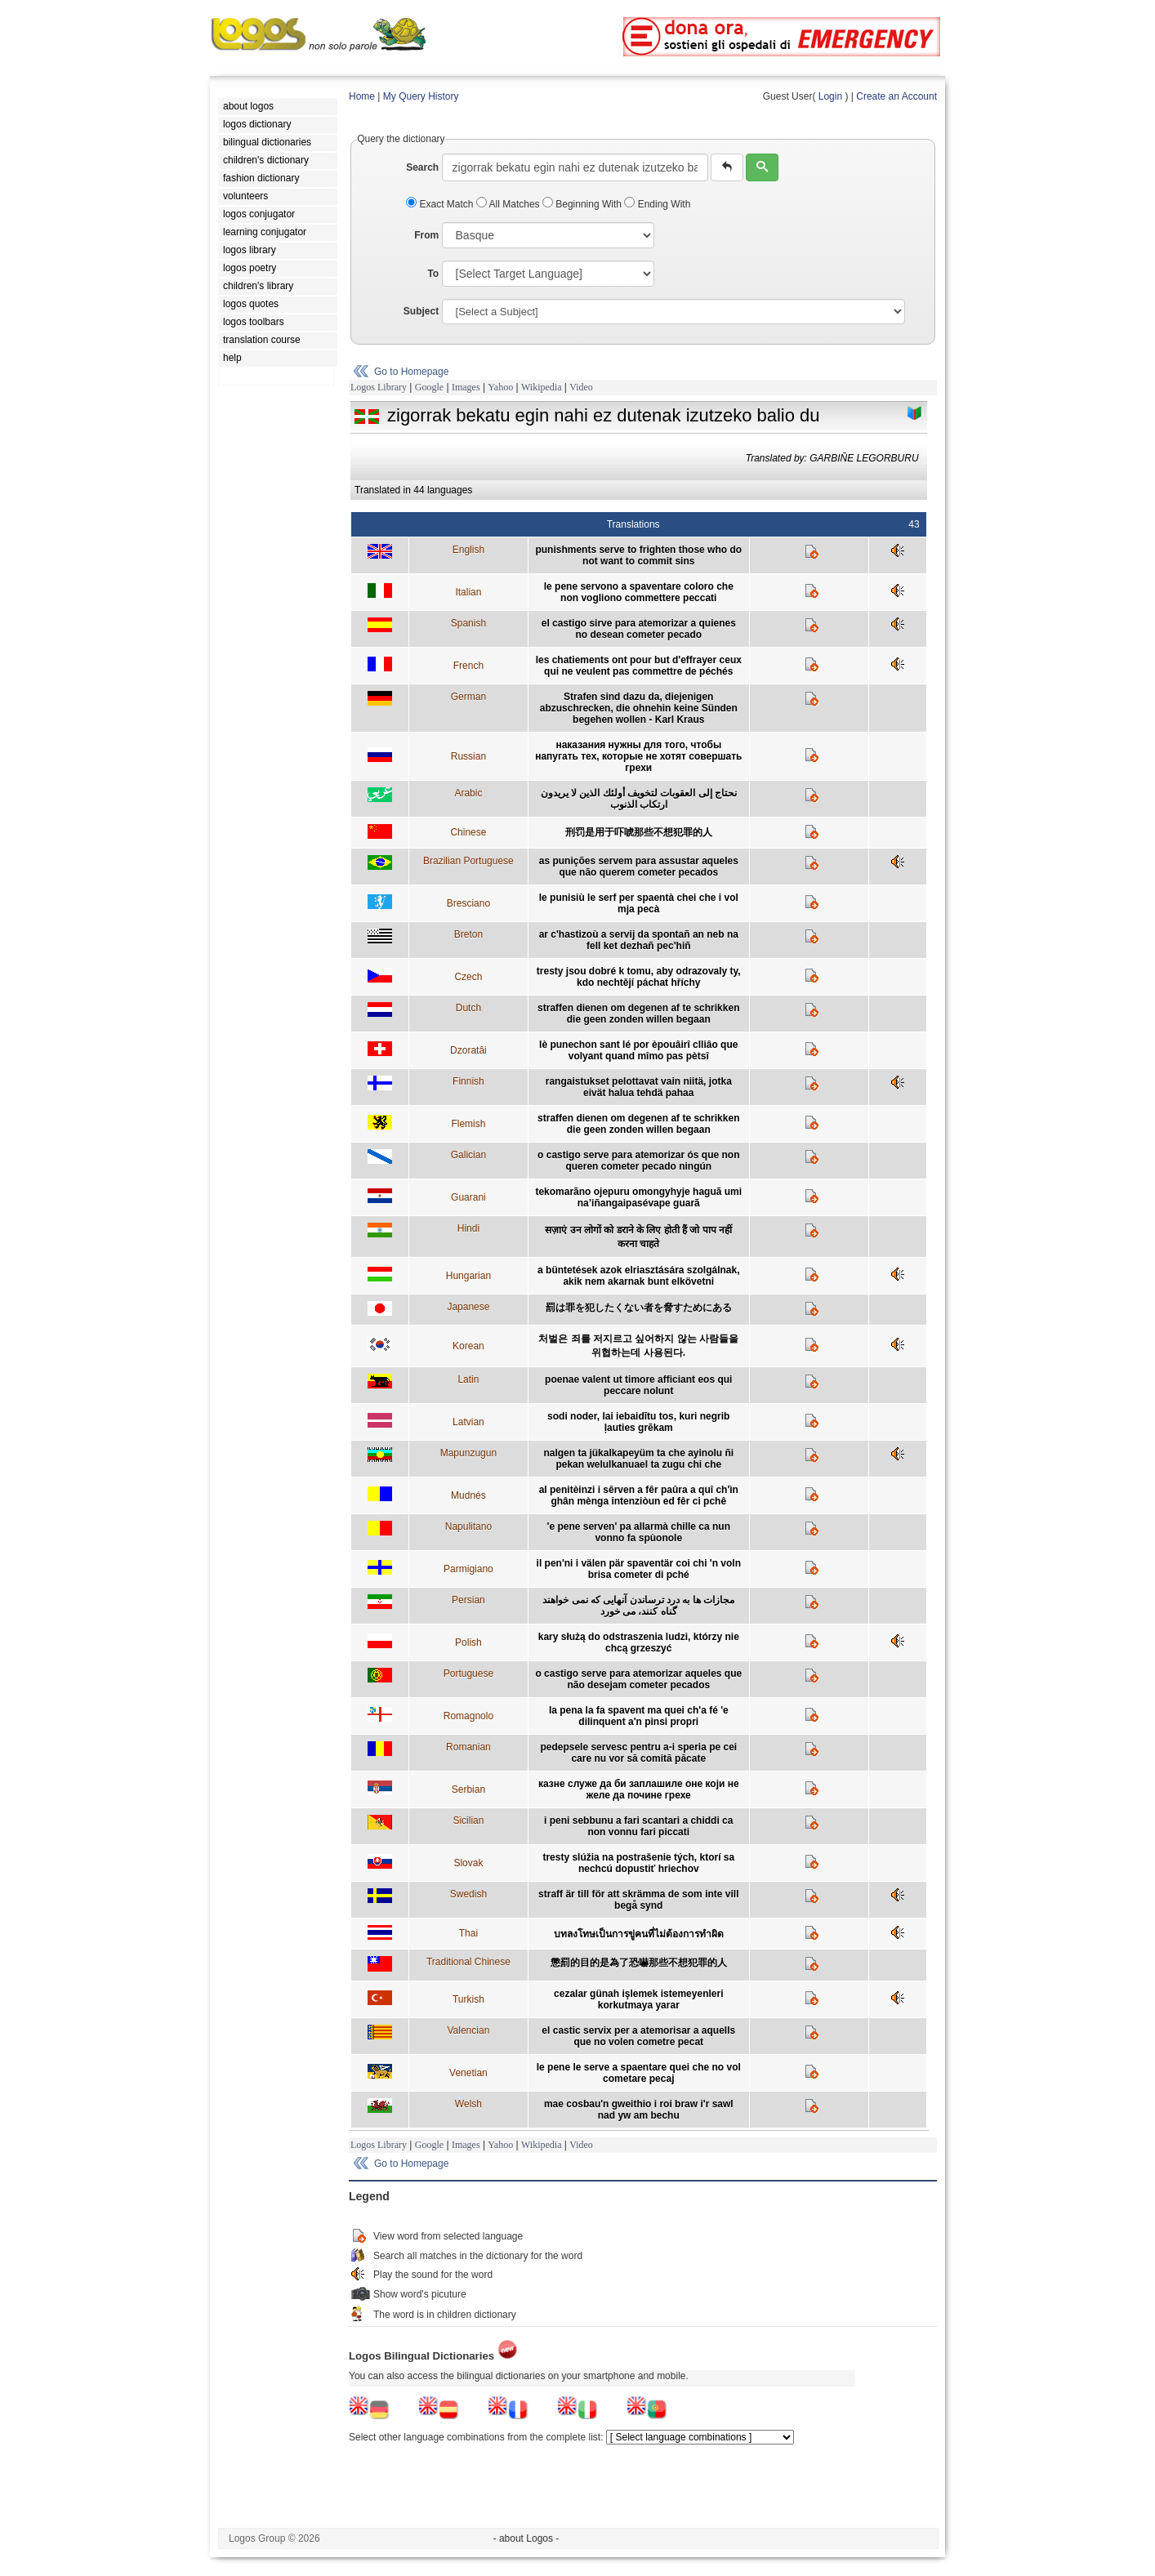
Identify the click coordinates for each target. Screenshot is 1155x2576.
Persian (468, 1600)
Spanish (468, 623)
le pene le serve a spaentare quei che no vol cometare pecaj (639, 2072)
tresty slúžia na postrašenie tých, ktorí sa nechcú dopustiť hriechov (638, 1863)
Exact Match (441, 204)
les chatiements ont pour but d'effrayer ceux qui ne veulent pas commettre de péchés (639, 665)
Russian (468, 756)
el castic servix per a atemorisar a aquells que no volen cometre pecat (638, 2036)
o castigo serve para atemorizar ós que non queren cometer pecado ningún (638, 1160)
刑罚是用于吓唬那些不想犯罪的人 (638, 832)
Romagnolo (468, 1716)
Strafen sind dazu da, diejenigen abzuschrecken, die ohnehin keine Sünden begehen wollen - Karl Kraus (639, 708)
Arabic (468, 793)
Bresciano (468, 903)
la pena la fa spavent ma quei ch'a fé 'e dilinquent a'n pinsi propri (639, 1716)
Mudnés (468, 1495)
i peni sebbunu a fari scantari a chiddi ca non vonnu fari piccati (638, 1826)
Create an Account (896, 96)
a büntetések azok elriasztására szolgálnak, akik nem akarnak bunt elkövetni (638, 1275)
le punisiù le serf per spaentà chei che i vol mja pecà (638, 903)
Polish (468, 1642)
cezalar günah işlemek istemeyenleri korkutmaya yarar (638, 1999)
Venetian (468, 2073)
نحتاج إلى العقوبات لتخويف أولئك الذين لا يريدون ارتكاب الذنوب (639, 798)
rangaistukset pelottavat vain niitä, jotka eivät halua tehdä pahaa (639, 1087)
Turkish (468, 1999)
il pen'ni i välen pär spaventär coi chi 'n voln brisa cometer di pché (639, 1569)
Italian (468, 592)
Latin (468, 1379)
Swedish (468, 1894)
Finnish (468, 1081)
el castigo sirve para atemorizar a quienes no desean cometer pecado (639, 628)
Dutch (468, 1008)
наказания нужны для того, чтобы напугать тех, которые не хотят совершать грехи (638, 756)
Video (581, 387)
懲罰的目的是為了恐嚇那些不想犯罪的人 (639, 1962)
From (426, 235)
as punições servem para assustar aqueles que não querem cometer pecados (638, 866)
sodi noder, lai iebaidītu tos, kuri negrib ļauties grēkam (638, 1422)
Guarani (468, 1197)
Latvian (468, 1422)
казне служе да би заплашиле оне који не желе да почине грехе (638, 1789)
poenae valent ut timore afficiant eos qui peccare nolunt (638, 1385)
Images (466, 387)
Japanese (468, 1307)
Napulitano (468, 1526)
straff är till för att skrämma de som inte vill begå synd (638, 1899)
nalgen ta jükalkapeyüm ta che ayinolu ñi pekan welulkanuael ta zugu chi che (638, 1458)
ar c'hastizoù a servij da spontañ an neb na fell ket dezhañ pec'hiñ (638, 940)
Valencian (468, 2030)
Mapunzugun (468, 1453)
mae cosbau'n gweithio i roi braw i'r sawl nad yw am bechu (639, 2109)
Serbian (468, 1789)
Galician (468, 1155)
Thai (468, 1933)
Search (422, 167)
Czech (468, 977)
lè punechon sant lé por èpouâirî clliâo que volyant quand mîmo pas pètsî (638, 1050)
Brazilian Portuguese (468, 861)
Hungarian (468, 1275)
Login (830, 96)
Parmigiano (468, 1569)
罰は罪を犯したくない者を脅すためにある (639, 1307)
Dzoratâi (468, 1050)
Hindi (468, 1228)
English (468, 549)
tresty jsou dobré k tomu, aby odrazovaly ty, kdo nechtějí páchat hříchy (639, 976)
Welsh (468, 2104)
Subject (421, 311)
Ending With (657, 204)
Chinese (468, 832)
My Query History (421, 96)
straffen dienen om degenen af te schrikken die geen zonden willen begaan (638, 1013)
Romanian (468, 1747)
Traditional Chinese (468, 1962)
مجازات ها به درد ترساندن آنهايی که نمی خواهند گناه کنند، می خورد (638, 1605)
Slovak (468, 1863)
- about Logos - (526, 2538)
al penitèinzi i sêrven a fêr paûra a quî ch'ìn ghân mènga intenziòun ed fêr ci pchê (638, 1495)
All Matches (509, 204)
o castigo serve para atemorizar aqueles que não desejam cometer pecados (638, 1679)
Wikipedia (541, 387)
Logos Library (378, 387)
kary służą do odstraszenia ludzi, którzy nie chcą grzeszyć (638, 1642)
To (433, 273)
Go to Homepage (411, 371)
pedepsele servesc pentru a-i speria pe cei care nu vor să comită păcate (638, 1752)
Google (429, 387)
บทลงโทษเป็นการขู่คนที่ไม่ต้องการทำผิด (639, 1934)
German (468, 696)
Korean (468, 1346)
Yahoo (500, 387)
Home (362, 96)
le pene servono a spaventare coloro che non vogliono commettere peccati (639, 592)
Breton (468, 934)
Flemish (468, 1124)
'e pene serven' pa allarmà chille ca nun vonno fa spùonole (638, 1532)
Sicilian (468, 1820)
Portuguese (468, 1673)
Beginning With (583, 204)
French (468, 665)
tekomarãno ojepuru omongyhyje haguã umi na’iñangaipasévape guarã (638, 1197)
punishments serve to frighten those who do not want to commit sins (638, 555)
